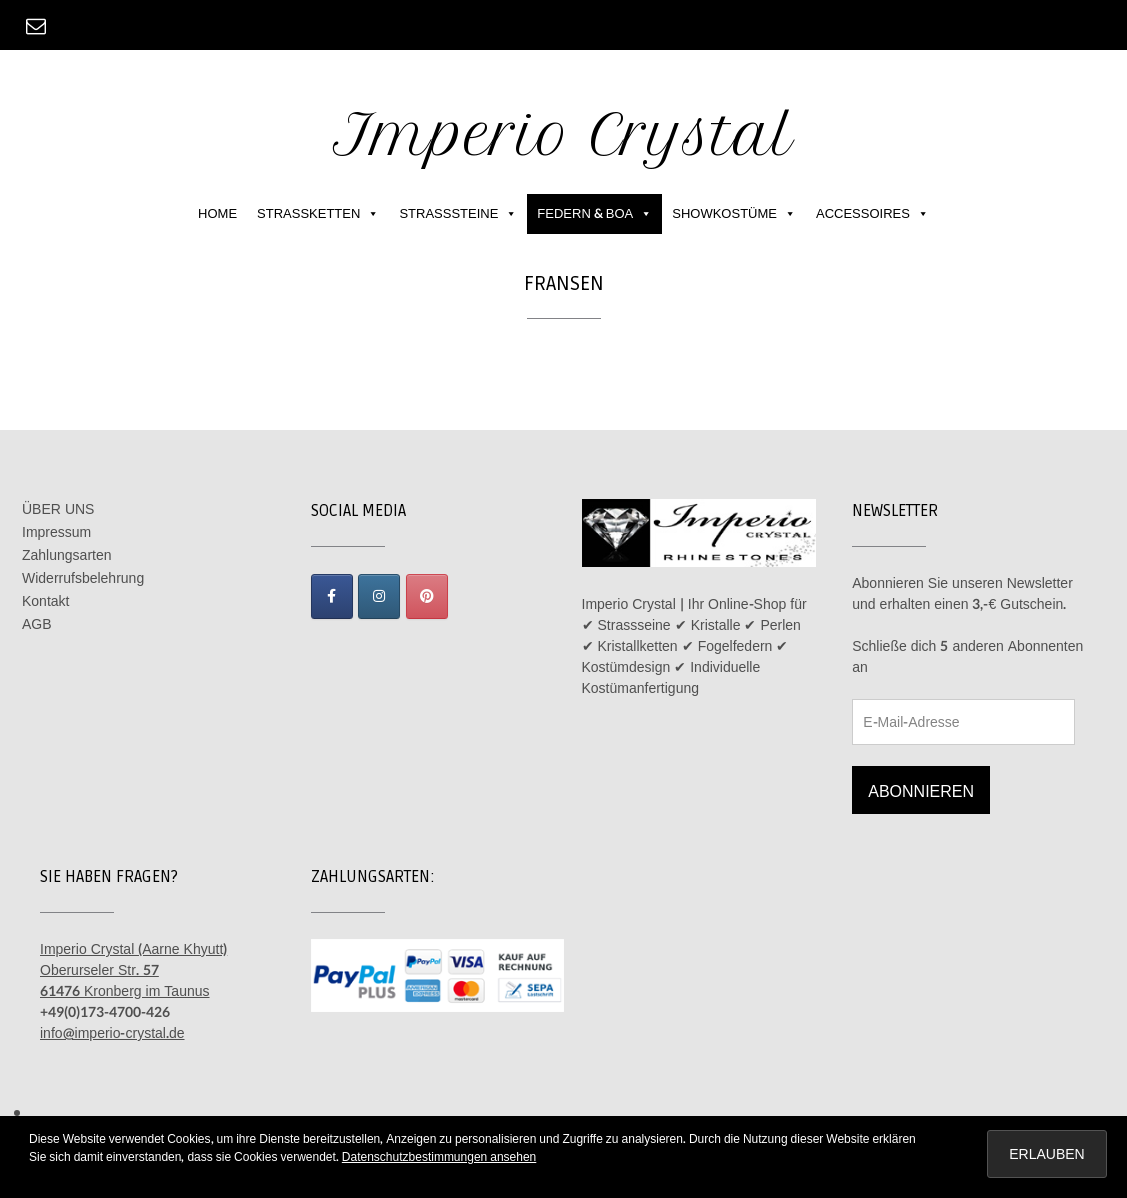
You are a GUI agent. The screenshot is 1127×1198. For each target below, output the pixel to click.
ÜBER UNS (58, 509)
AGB (37, 624)
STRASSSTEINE (458, 214)
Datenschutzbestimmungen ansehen (439, 1157)
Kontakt (45, 601)
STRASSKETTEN (318, 214)
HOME (217, 214)
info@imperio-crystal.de (112, 1033)
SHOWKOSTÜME (734, 214)
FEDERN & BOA (594, 214)
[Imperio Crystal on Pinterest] (427, 596)
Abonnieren (921, 791)
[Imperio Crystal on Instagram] (379, 596)
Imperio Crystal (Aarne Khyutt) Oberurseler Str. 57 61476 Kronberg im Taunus (133, 970)
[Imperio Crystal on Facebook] (332, 596)
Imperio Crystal (563, 134)
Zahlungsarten (67, 555)
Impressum (56, 532)
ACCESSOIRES (872, 214)
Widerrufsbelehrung (83, 578)
